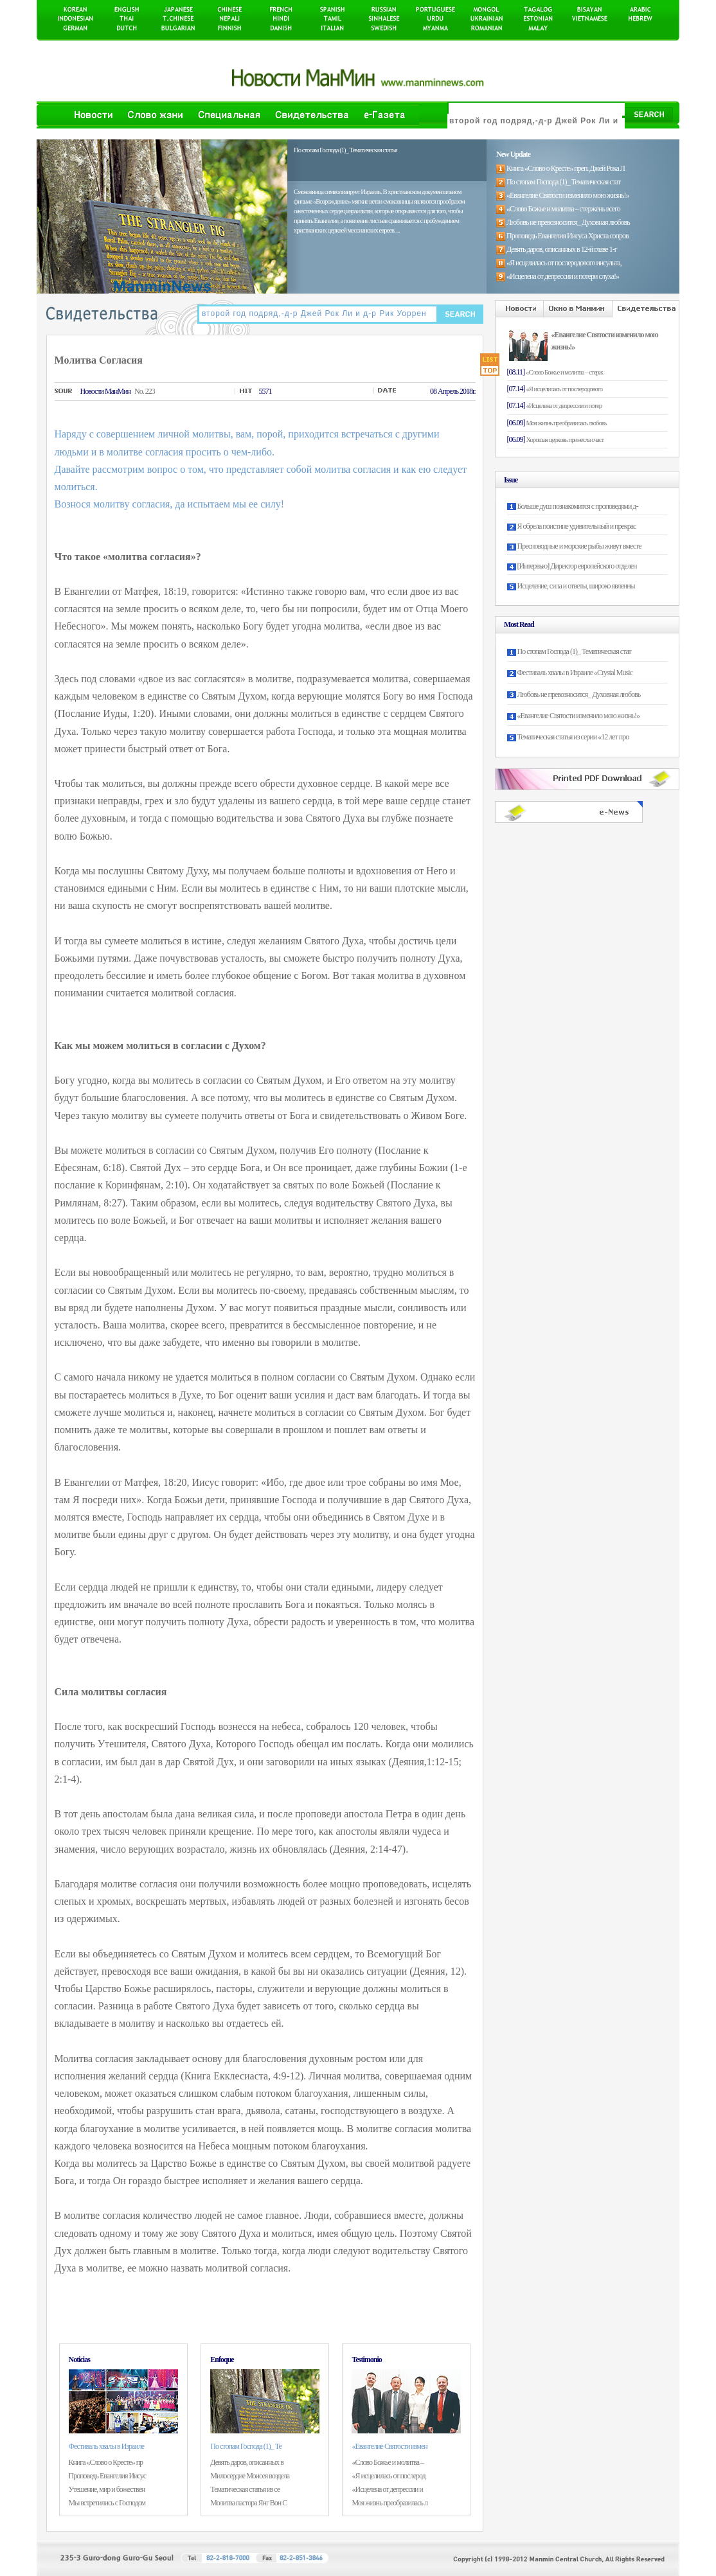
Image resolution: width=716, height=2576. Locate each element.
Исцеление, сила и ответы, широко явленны (576, 585)
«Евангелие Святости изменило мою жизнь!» (578, 715)
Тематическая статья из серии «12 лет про (573, 736)
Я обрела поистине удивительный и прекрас (576, 526)
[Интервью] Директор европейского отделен (577, 565)
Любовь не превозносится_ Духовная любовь (579, 694)
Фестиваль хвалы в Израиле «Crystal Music (574, 672)
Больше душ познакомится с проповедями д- (577, 506)
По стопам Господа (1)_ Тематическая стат (574, 651)
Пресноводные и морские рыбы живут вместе (579, 546)
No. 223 (144, 391)
